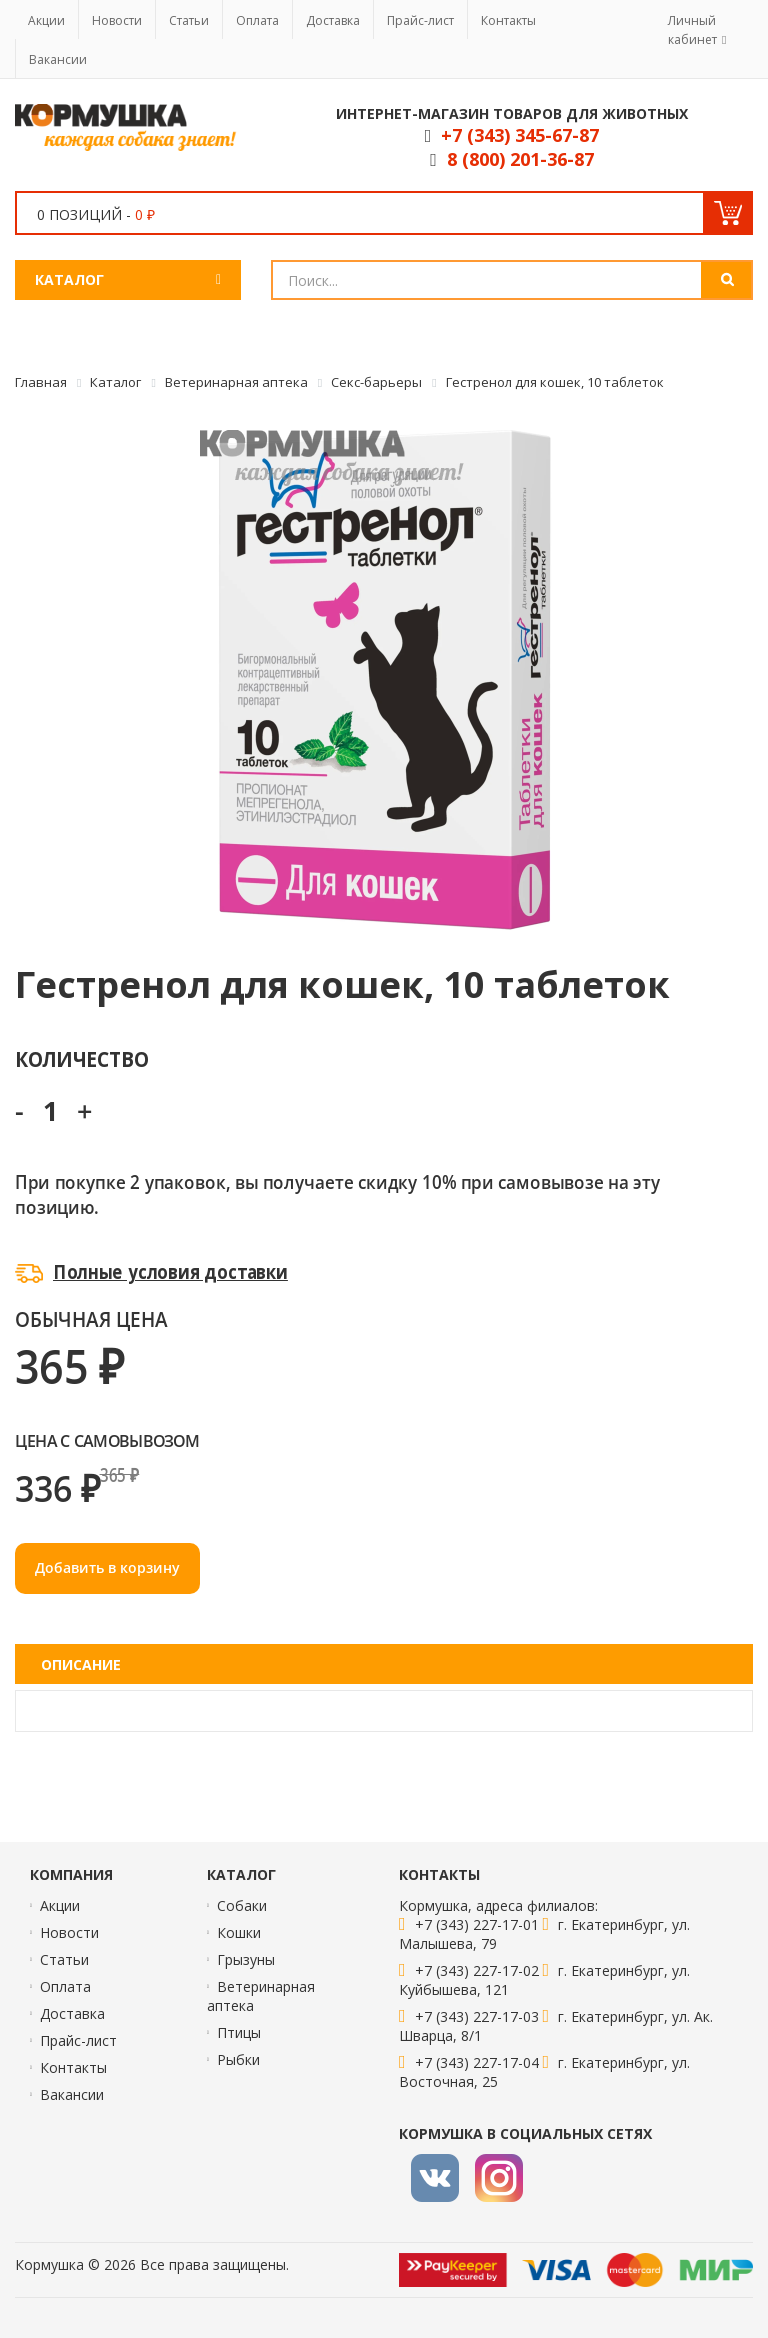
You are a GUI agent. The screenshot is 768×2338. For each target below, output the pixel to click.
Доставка (333, 20)
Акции (46, 20)
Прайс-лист (420, 20)
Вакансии (58, 59)
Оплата (257, 20)
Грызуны (246, 1959)
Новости (117, 20)
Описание (81, 1664)
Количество (81, 1058)
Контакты (508, 20)
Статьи (189, 20)
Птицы (239, 2032)
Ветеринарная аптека (261, 1996)
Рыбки (238, 2059)
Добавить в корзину (107, 1567)
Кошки (239, 1932)
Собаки (242, 1905)
